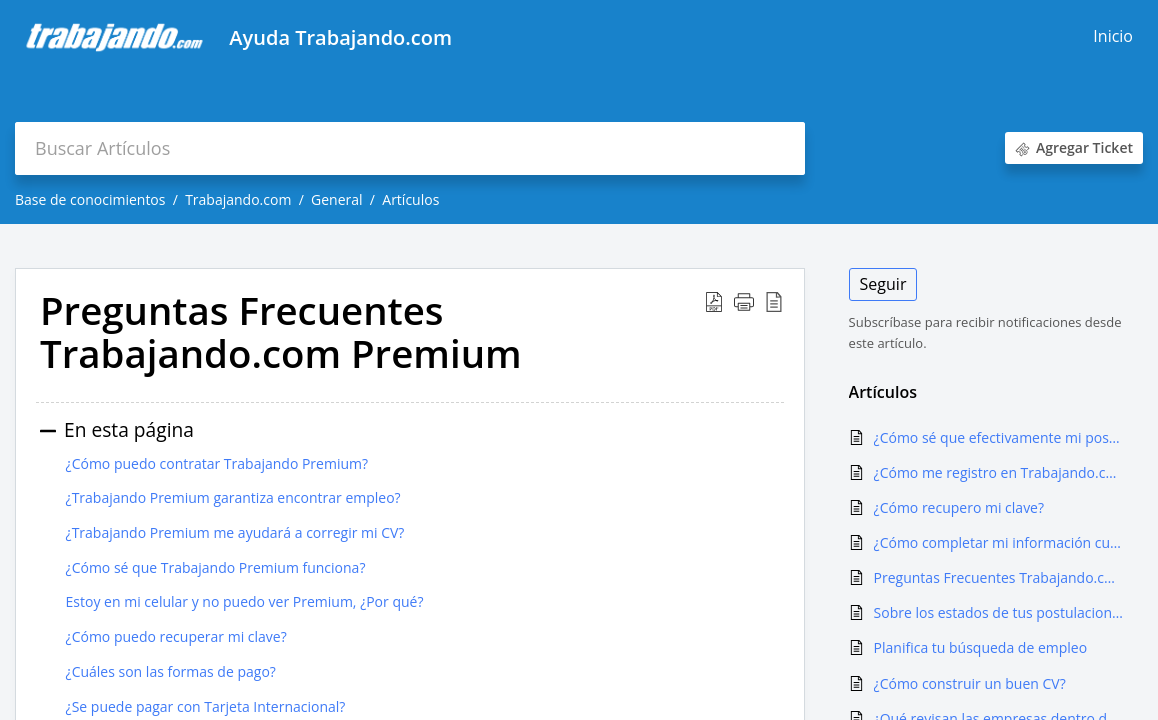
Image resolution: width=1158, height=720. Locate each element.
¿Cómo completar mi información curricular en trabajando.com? (998, 542)
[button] (714, 302)
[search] (410, 148)
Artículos (410, 199)
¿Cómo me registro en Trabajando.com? (998, 472)
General (337, 199)
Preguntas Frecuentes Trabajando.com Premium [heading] (281, 333)
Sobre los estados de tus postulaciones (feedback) (998, 612)
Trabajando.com (238, 199)
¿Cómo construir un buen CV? (970, 683)
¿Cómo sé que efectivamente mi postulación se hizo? (998, 437)
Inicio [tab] (1113, 36)
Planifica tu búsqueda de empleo (981, 647)
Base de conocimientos (90, 199)
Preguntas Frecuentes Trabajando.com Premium (998, 577)
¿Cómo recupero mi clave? (959, 507)
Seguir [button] (883, 284)
